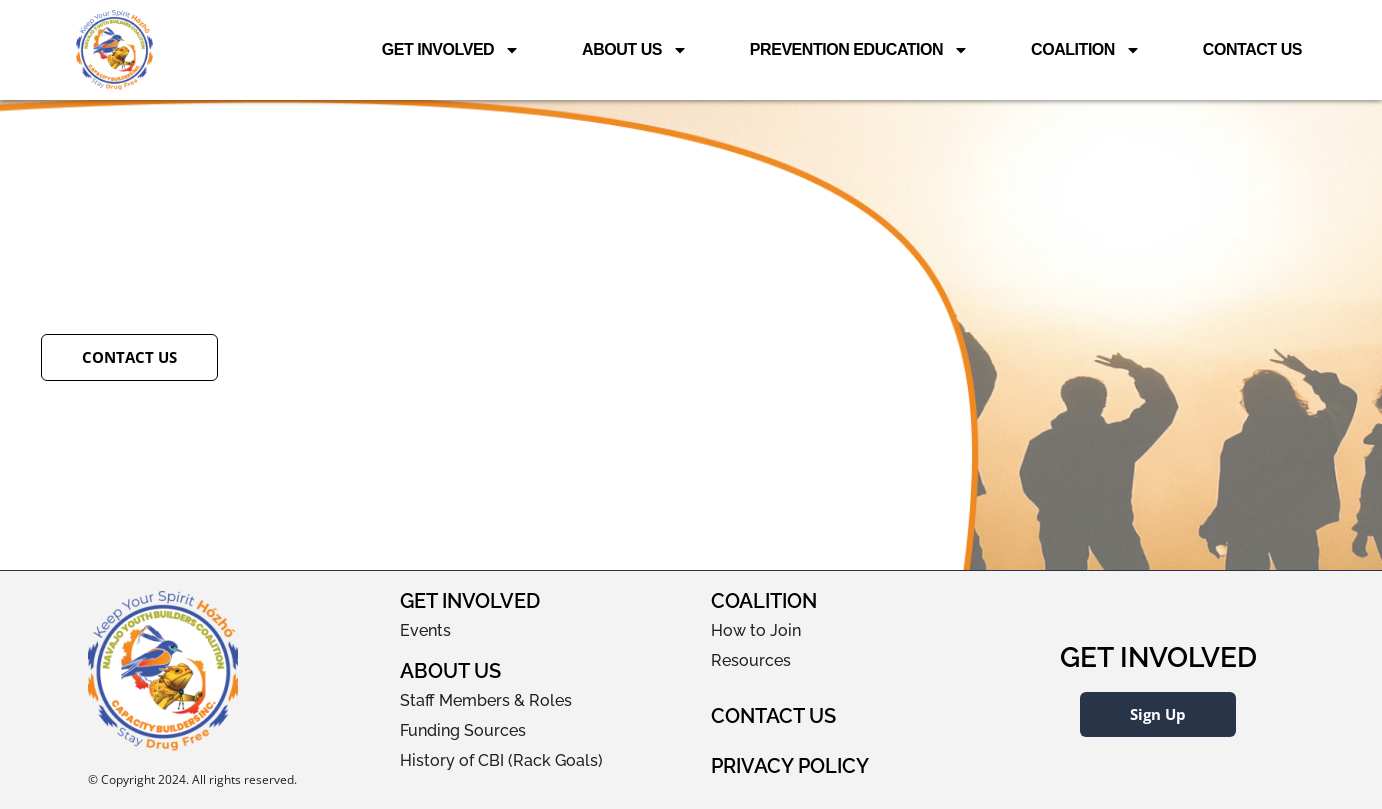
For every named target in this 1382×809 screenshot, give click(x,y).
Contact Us (1252, 49)
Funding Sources (463, 730)
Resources (751, 660)
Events (425, 630)
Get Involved (451, 50)
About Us (635, 50)
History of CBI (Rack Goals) (501, 760)
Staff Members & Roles (486, 700)
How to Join (756, 630)
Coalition (1086, 50)
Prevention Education (859, 50)
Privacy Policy (790, 766)
